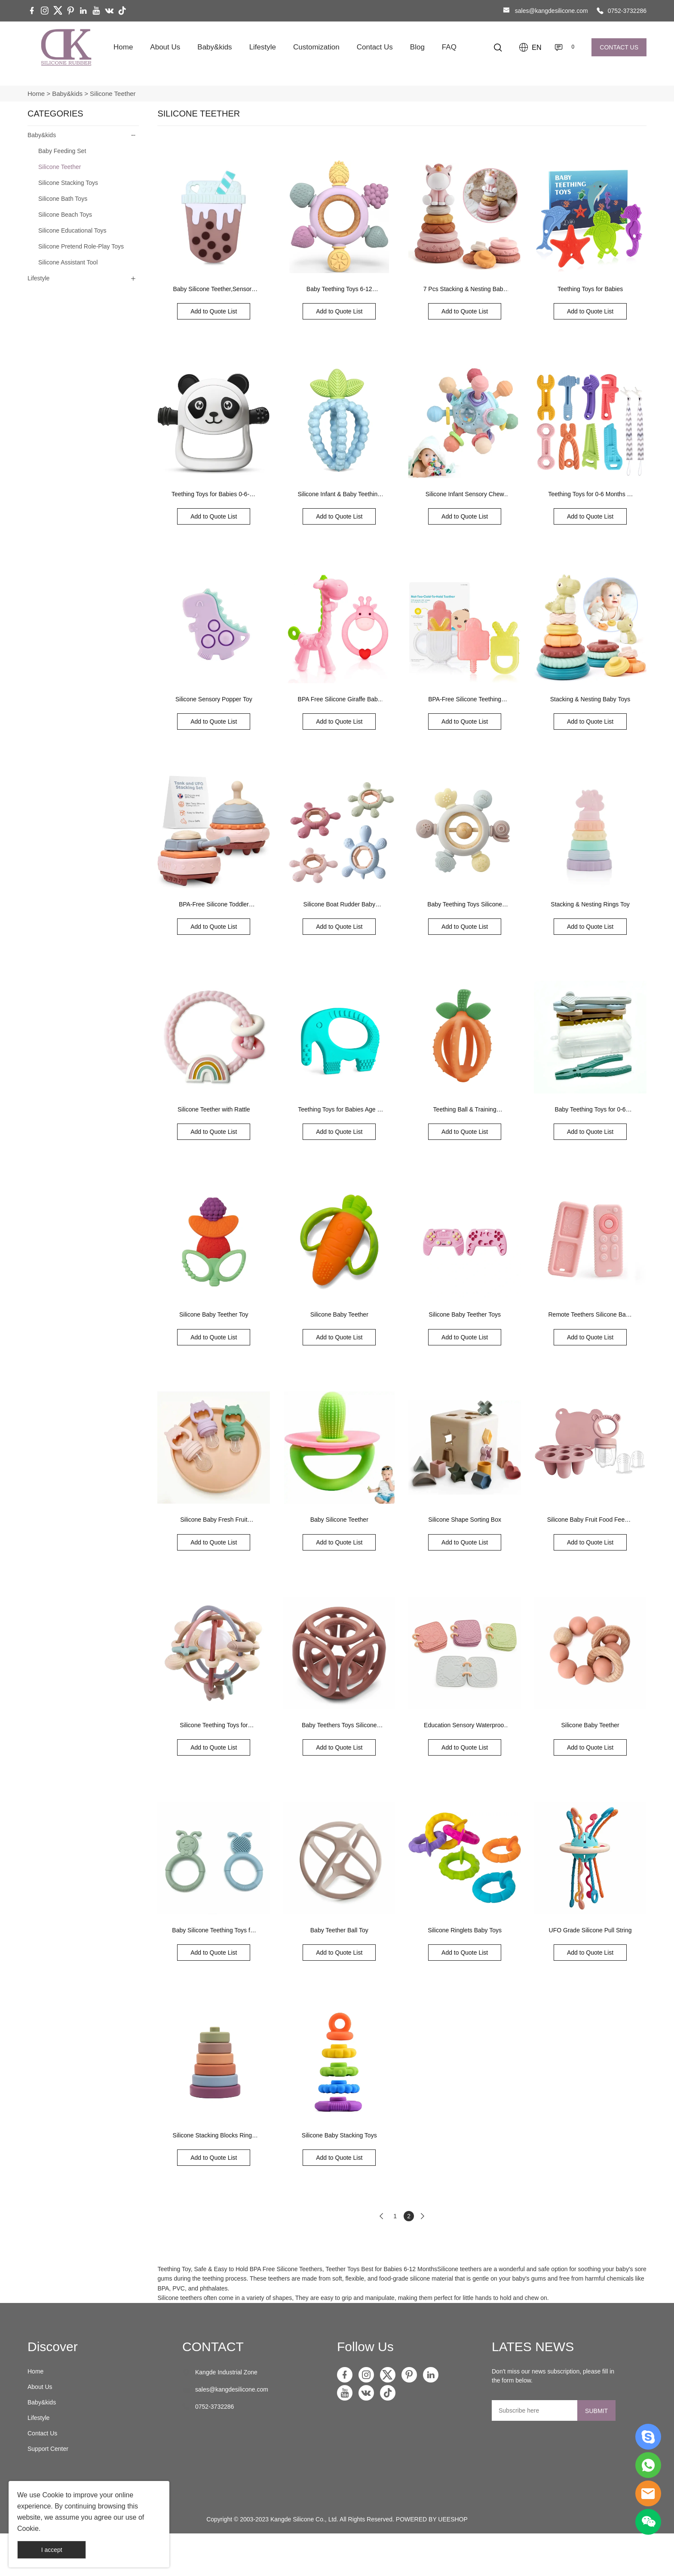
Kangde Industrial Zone (226, 2372)
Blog (417, 47)
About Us (165, 47)
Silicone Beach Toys (65, 214)
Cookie (53, 2495)
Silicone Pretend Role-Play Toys (81, 246)
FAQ (449, 47)
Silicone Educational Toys (72, 230)
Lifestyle (262, 47)
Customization (316, 47)
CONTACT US (619, 47)
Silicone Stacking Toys (68, 182)
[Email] (534, 2410)
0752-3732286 (627, 10)
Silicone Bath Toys (62, 198)
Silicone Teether (112, 93)
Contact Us (375, 47)
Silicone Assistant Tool (68, 262)
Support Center (48, 2448)
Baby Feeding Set (62, 150)
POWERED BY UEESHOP (432, 2519)
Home (123, 47)
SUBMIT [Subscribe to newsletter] (596, 2410)
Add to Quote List (213, 311)
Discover (53, 2347)
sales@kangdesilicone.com (551, 10)
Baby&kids (214, 47)
